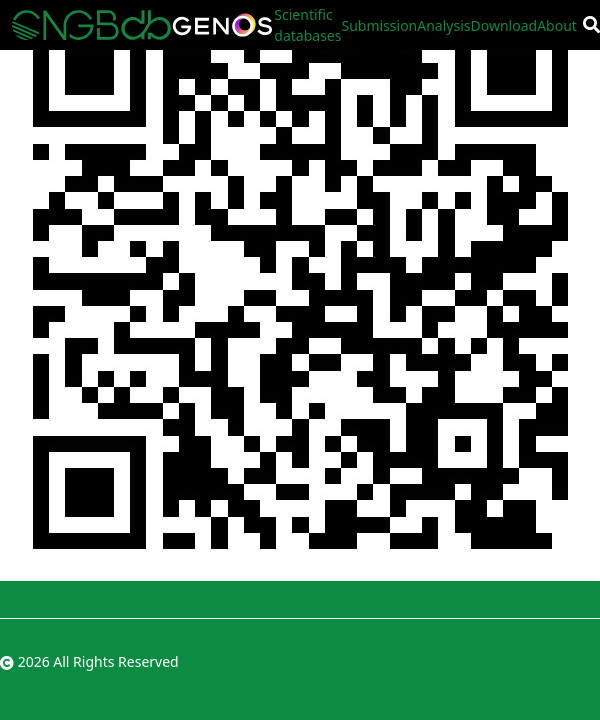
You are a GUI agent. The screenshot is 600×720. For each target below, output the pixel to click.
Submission (379, 25)
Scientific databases (307, 25)
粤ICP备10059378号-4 (529, 661)
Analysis (443, 25)
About (557, 25)
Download (504, 25)
